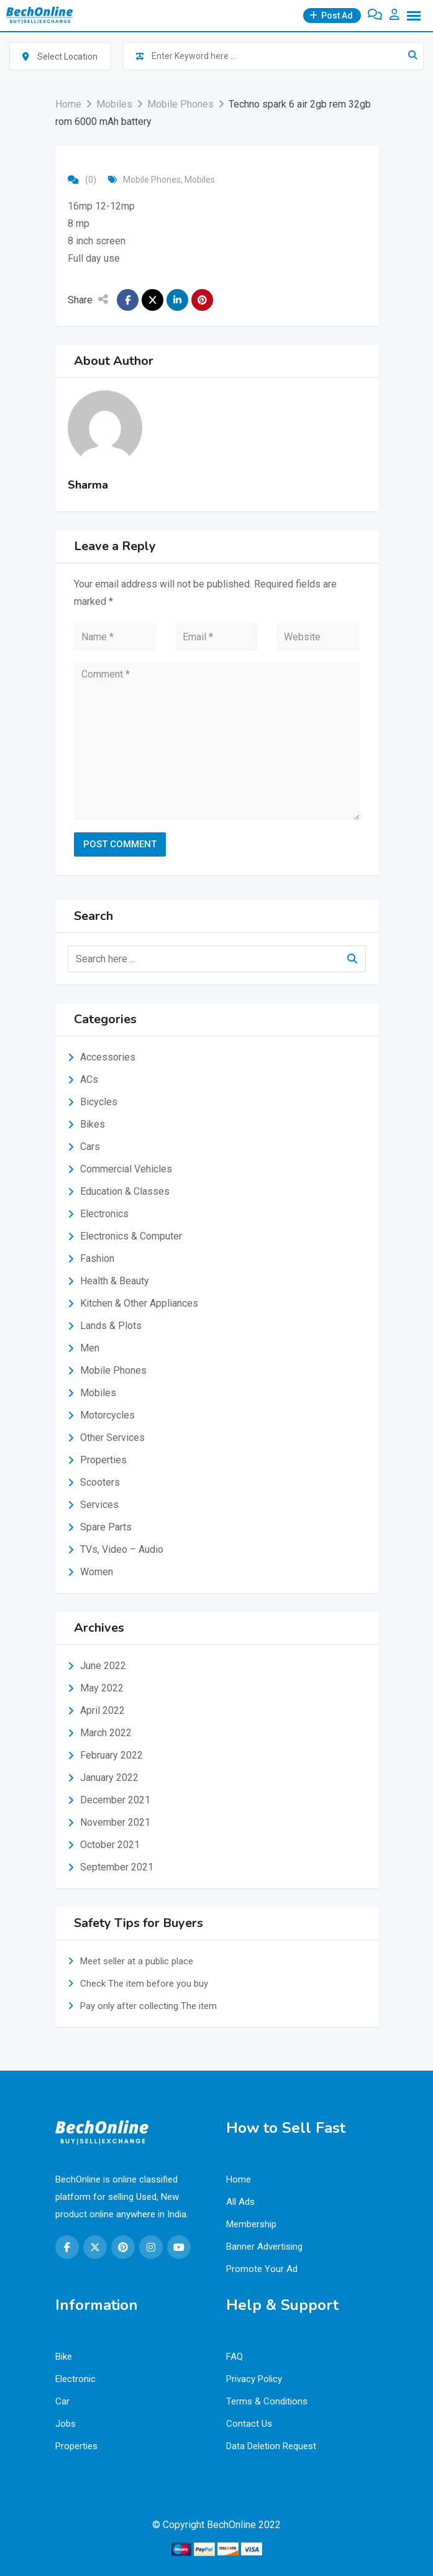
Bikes (92, 1124)
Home (238, 2179)
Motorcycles (107, 1415)
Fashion (97, 1258)
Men (89, 1348)
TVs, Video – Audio (121, 1549)
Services (99, 1505)
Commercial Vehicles (126, 1169)
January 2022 (109, 1777)
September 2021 (116, 1867)
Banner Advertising (264, 2246)
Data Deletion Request (271, 2446)
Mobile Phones (152, 180)
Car (62, 2401)
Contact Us (249, 2423)
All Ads (240, 2201)
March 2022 (106, 1733)
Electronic (75, 2379)
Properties (103, 1460)
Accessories (107, 1057)
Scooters (100, 1482)
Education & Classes (125, 1191)
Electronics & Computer (131, 1236)
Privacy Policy (254, 2379)
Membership (251, 2224)
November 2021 (115, 1822)
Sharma (88, 484)
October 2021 (110, 1845)
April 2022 (102, 1710)
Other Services (112, 1437)
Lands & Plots (111, 1326)
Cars (90, 1146)
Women (96, 1572)
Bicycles (98, 1102)
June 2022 (103, 1666)
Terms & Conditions (267, 2401)
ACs (89, 1079)
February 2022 (111, 1755)
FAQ (234, 2356)
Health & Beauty (114, 1281)
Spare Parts (106, 1527)
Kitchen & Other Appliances (139, 1303)
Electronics (104, 1214)
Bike (63, 2356)
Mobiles (200, 180)
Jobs (65, 2423)
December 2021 (115, 1800)
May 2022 (102, 1688)
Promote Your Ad (262, 2269)
